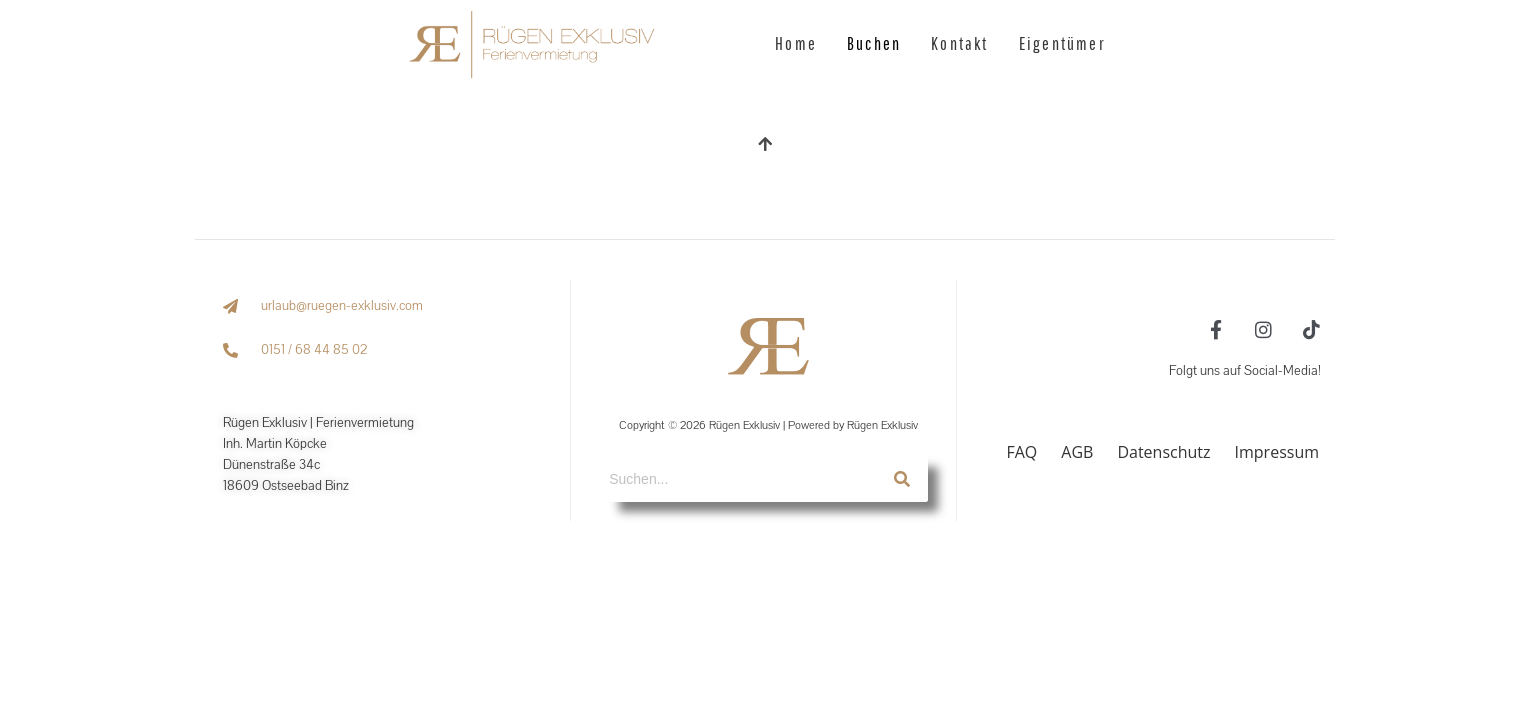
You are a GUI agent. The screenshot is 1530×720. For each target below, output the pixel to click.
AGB (1077, 452)
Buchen (874, 43)
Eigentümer (1062, 43)
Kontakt (959, 43)
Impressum (1277, 452)
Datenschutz (1163, 452)
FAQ (1021, 452)
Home (796, 43)
